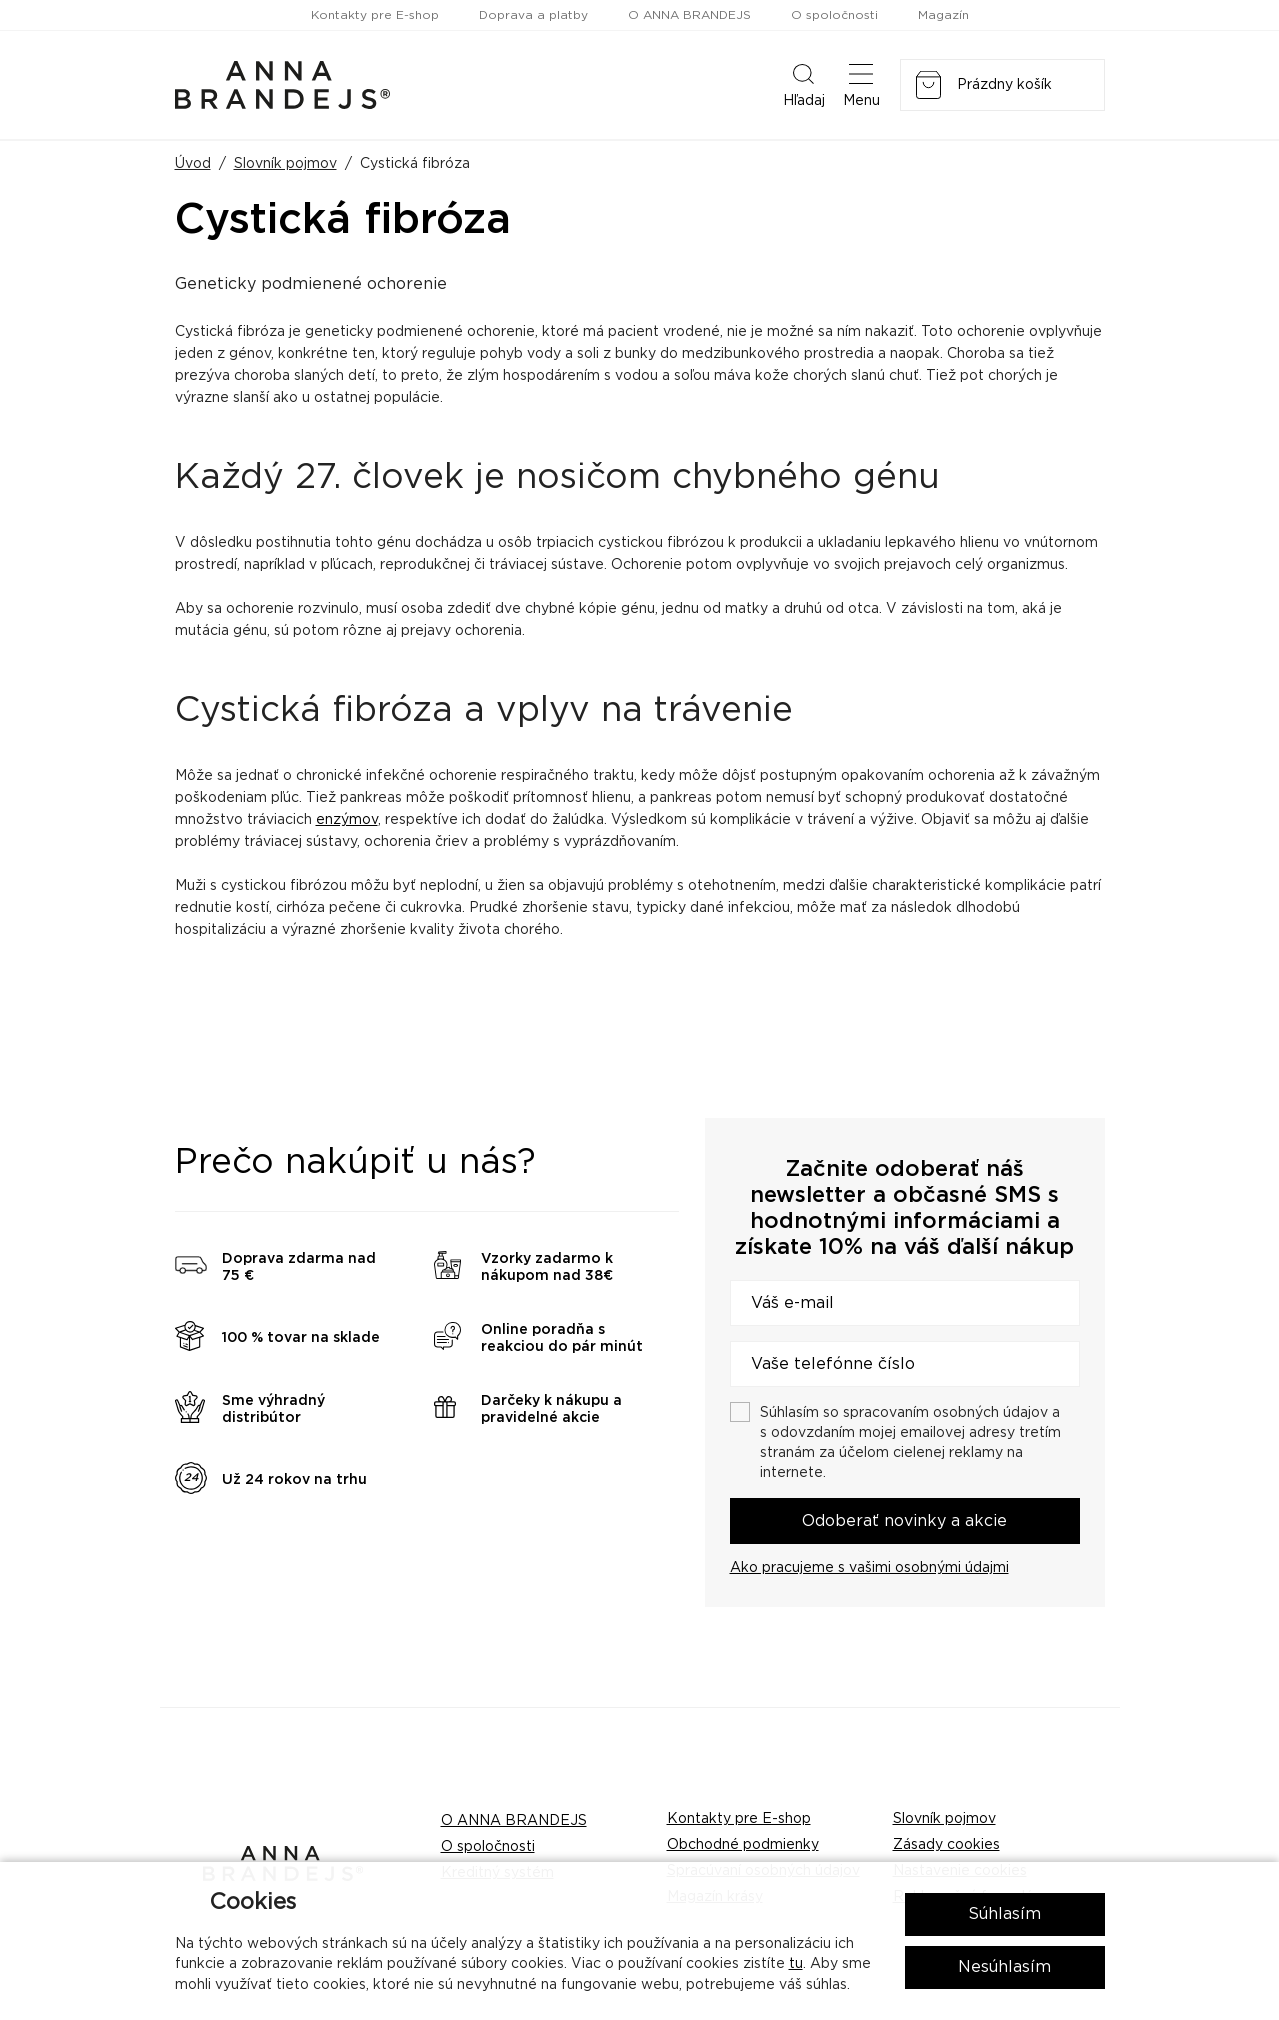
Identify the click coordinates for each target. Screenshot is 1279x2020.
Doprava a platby (533, 15)
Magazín (943, 15)
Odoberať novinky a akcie (904, 1521)
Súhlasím (1004, 1914)
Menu (861, 84)
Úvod (193, 164)
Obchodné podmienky (743, 1845)
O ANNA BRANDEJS (689, 15)
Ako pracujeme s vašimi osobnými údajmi (869, 1568)
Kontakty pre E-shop (375, 15)
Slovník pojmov (285, 164)
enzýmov (347, 820)
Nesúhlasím (1004, 1967)
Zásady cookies (946, 1845)
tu (796, 1964)
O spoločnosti (834, 15)
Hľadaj (804, 84)
